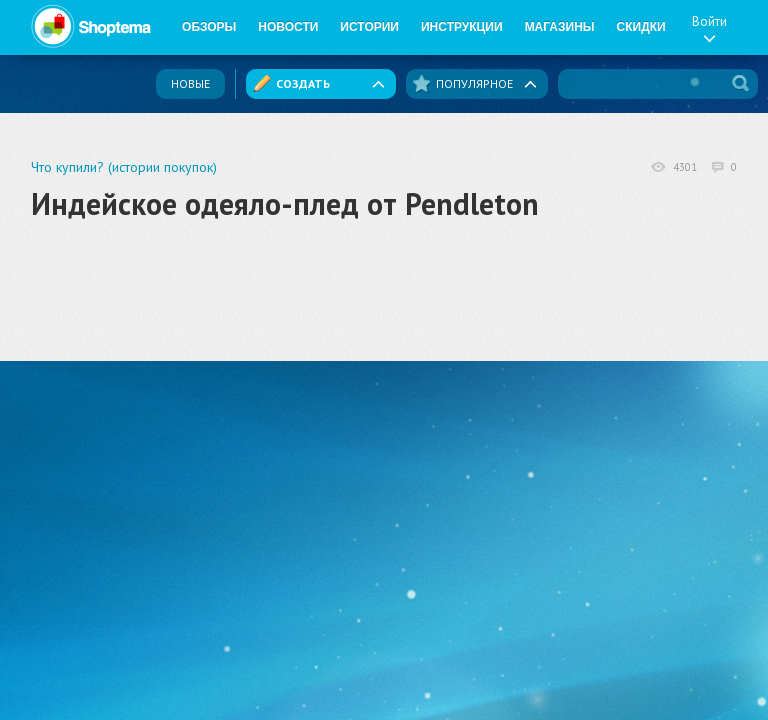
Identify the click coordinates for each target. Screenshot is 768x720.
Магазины (560, 27)
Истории (369, 27)
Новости (288, 27)
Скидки (641, 27)
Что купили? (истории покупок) (124, 167)
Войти (709, 28)
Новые (190, 83)
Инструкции (462, 27)
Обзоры (209, 27)
